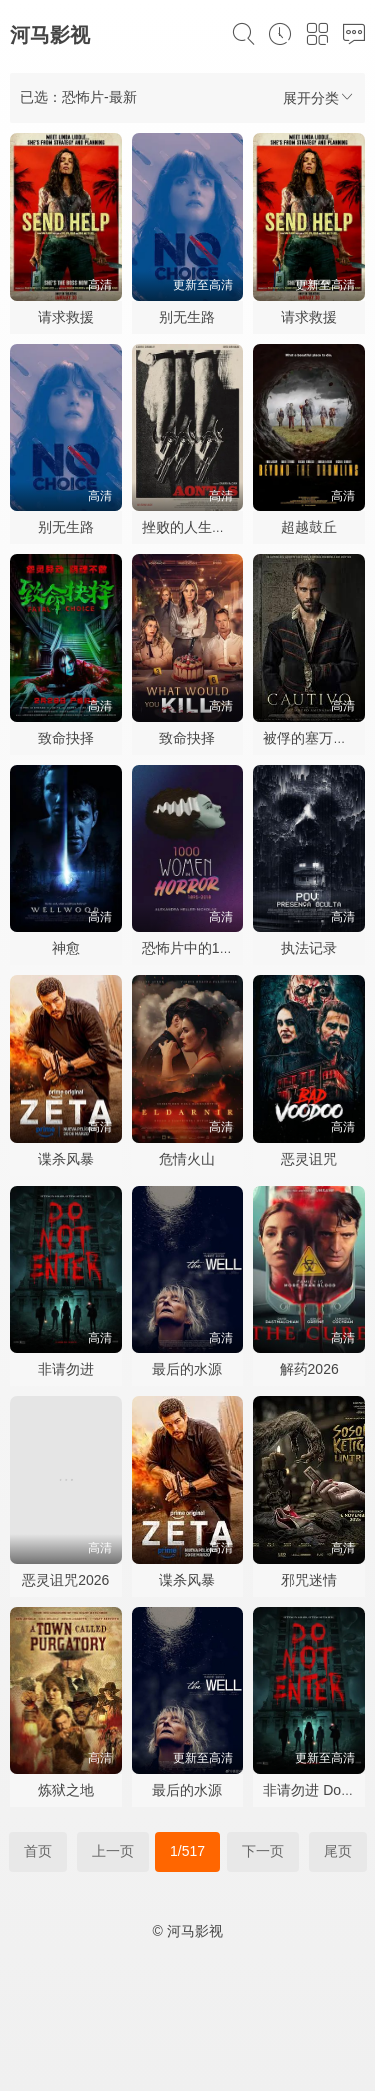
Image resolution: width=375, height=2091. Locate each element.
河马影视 (50, 35)
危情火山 (187, 1159)
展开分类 (319, 97)
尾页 (338, 1851)
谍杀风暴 (66, 1159)
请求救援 (66, 317)
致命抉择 (66, 738)
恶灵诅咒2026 (65, 1580)
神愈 (66, 948)
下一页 (263, 1851)
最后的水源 (187, 1369)
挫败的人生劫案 (191, 527)
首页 (38, 1851)
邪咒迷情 (309, 1580)
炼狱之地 (66, 1790)
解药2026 (309, 1369)
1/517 (187, 1851)
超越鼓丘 (309, 527)
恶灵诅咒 (309, 1159)
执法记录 (309, 948)
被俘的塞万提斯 (312, 738)
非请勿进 (66, 1369)
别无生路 (187, 317)
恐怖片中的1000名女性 (213, 948)
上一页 (113, 1851)
